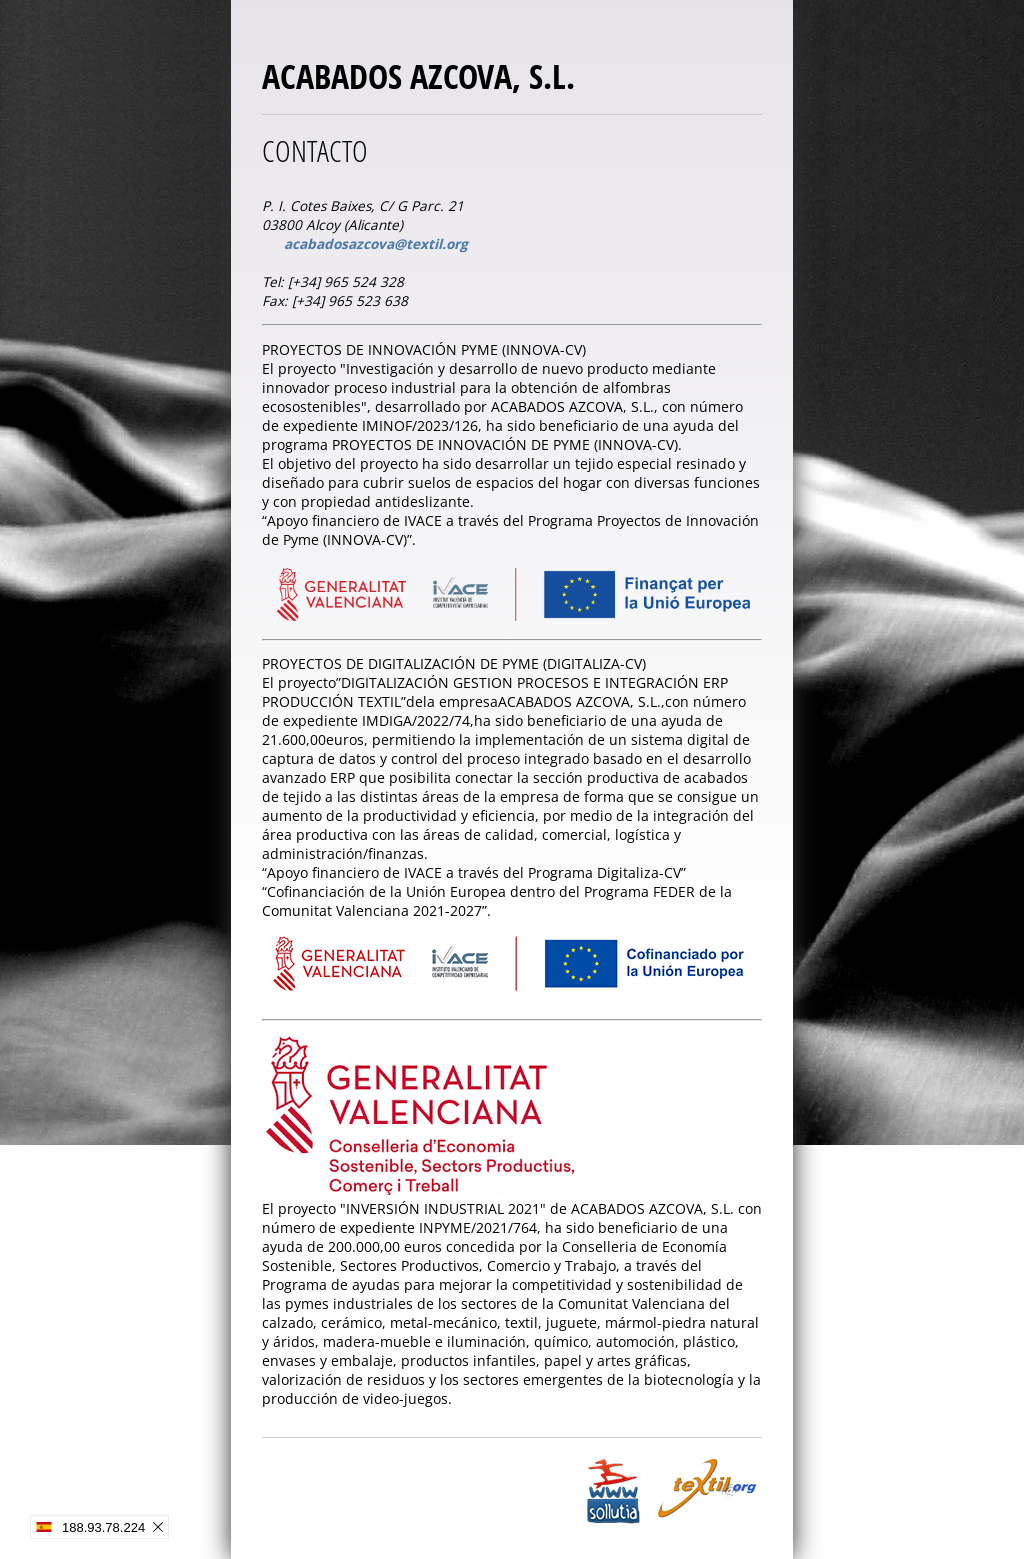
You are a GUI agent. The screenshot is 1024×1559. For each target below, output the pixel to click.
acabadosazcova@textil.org (376, 243)
